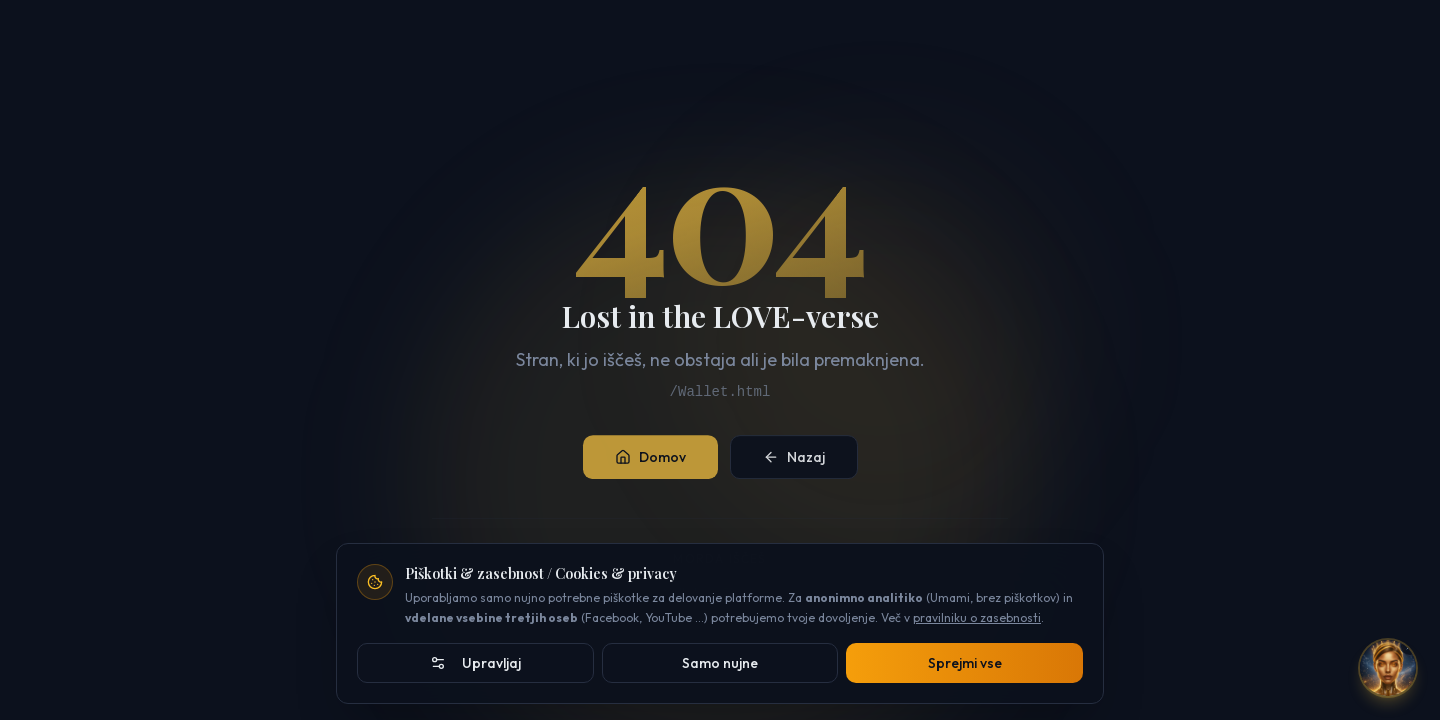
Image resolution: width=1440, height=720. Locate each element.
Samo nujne (720, 663)
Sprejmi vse (965, 663)
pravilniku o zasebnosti (977, 617)
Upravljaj (475, 663)
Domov (650, 464)
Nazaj (794, 464)
